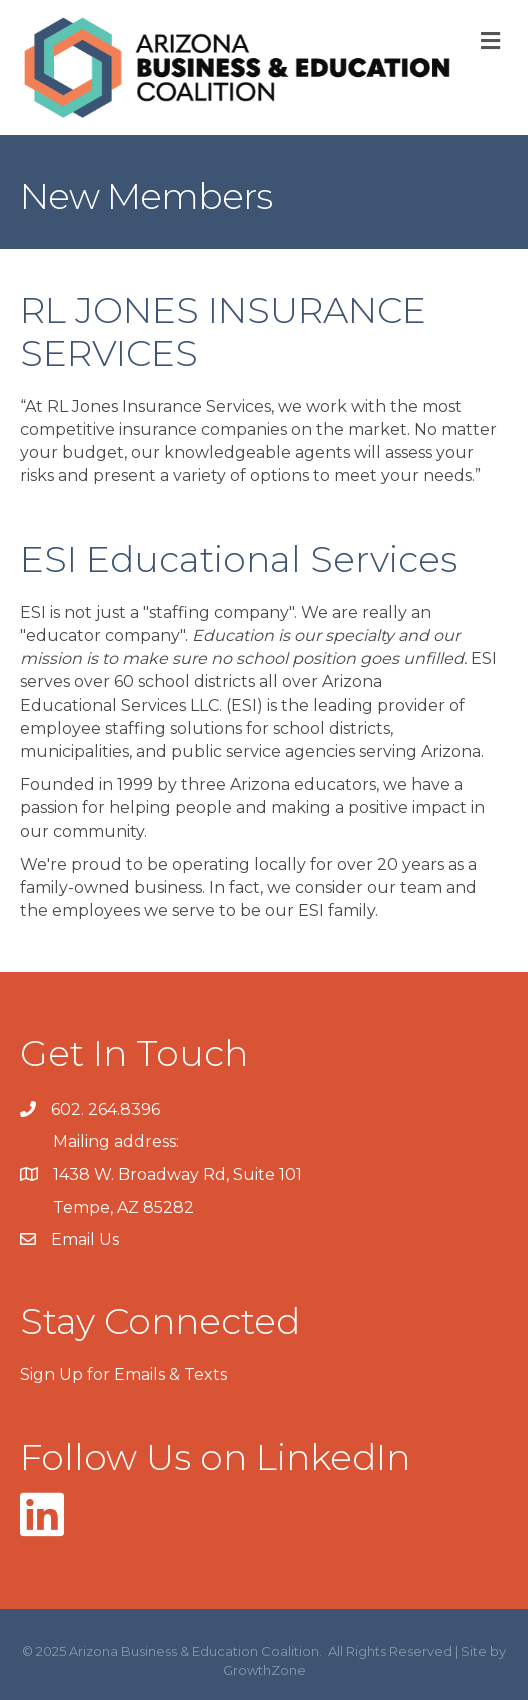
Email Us (85, 1239)
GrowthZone (264, 1670)
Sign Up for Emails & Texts (123, 1374)
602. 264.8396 (105, 1109)
